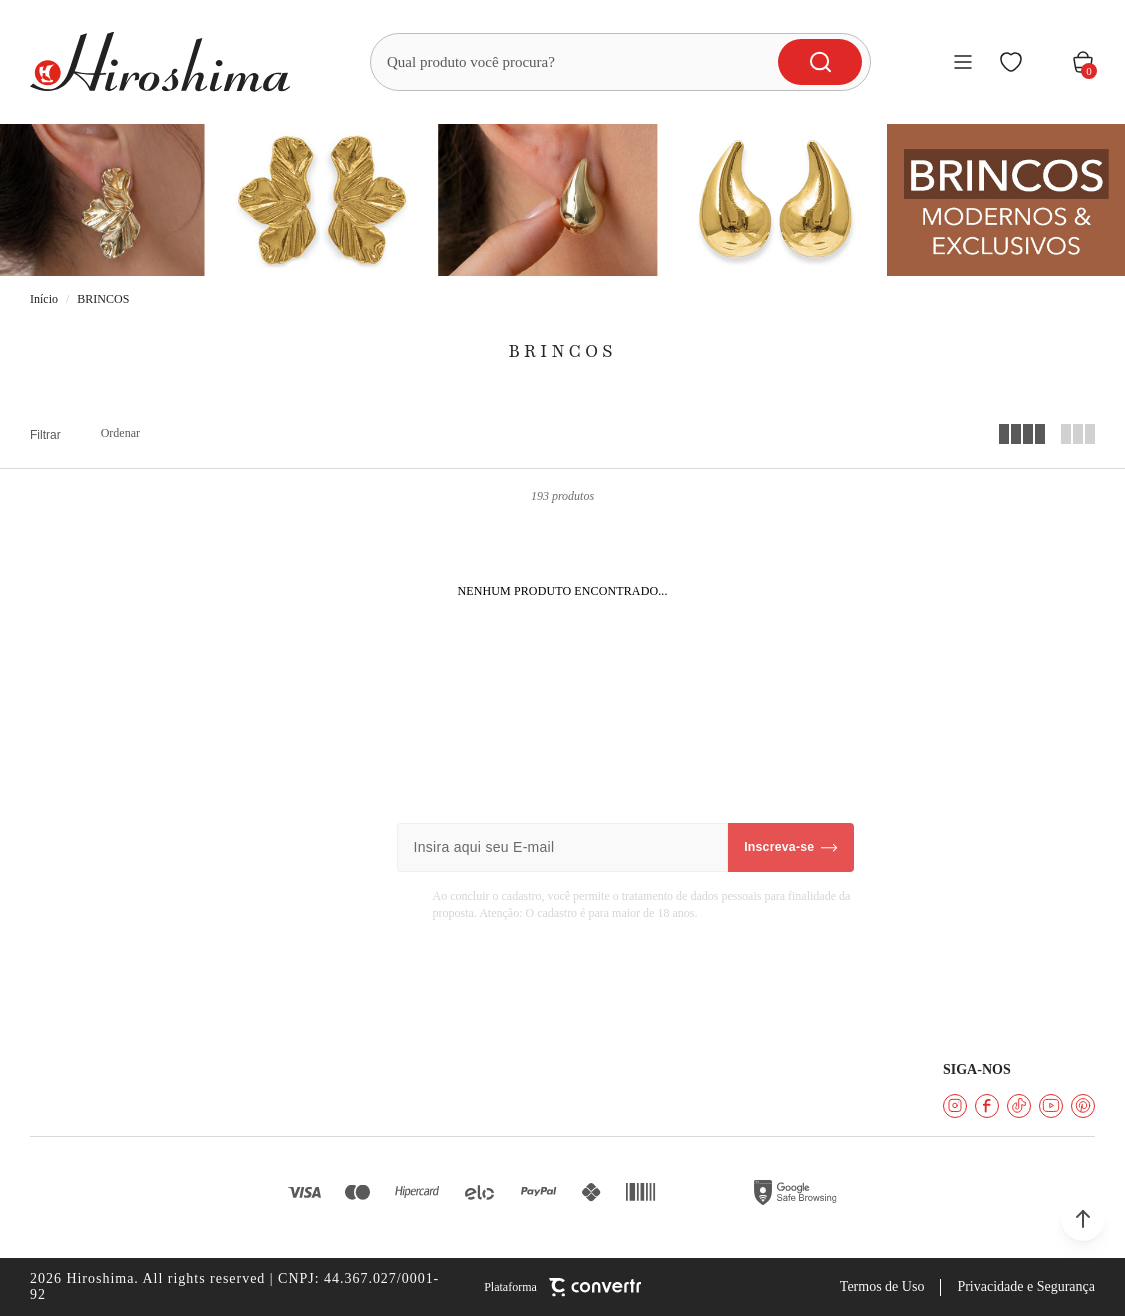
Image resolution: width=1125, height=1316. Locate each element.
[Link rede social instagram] (955, 1106)
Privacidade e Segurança (1026, 1286)
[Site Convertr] (562, 1287)
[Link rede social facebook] (987, 1106)
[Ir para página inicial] (44, 299)
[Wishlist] (1011, 62)
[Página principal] (160, 62)
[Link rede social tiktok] (1019, 1106)
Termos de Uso (882, 1286)
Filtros (45, 435)
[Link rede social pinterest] (1083, 1106)
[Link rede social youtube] (1051, 1106)
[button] (1083, 1219)
